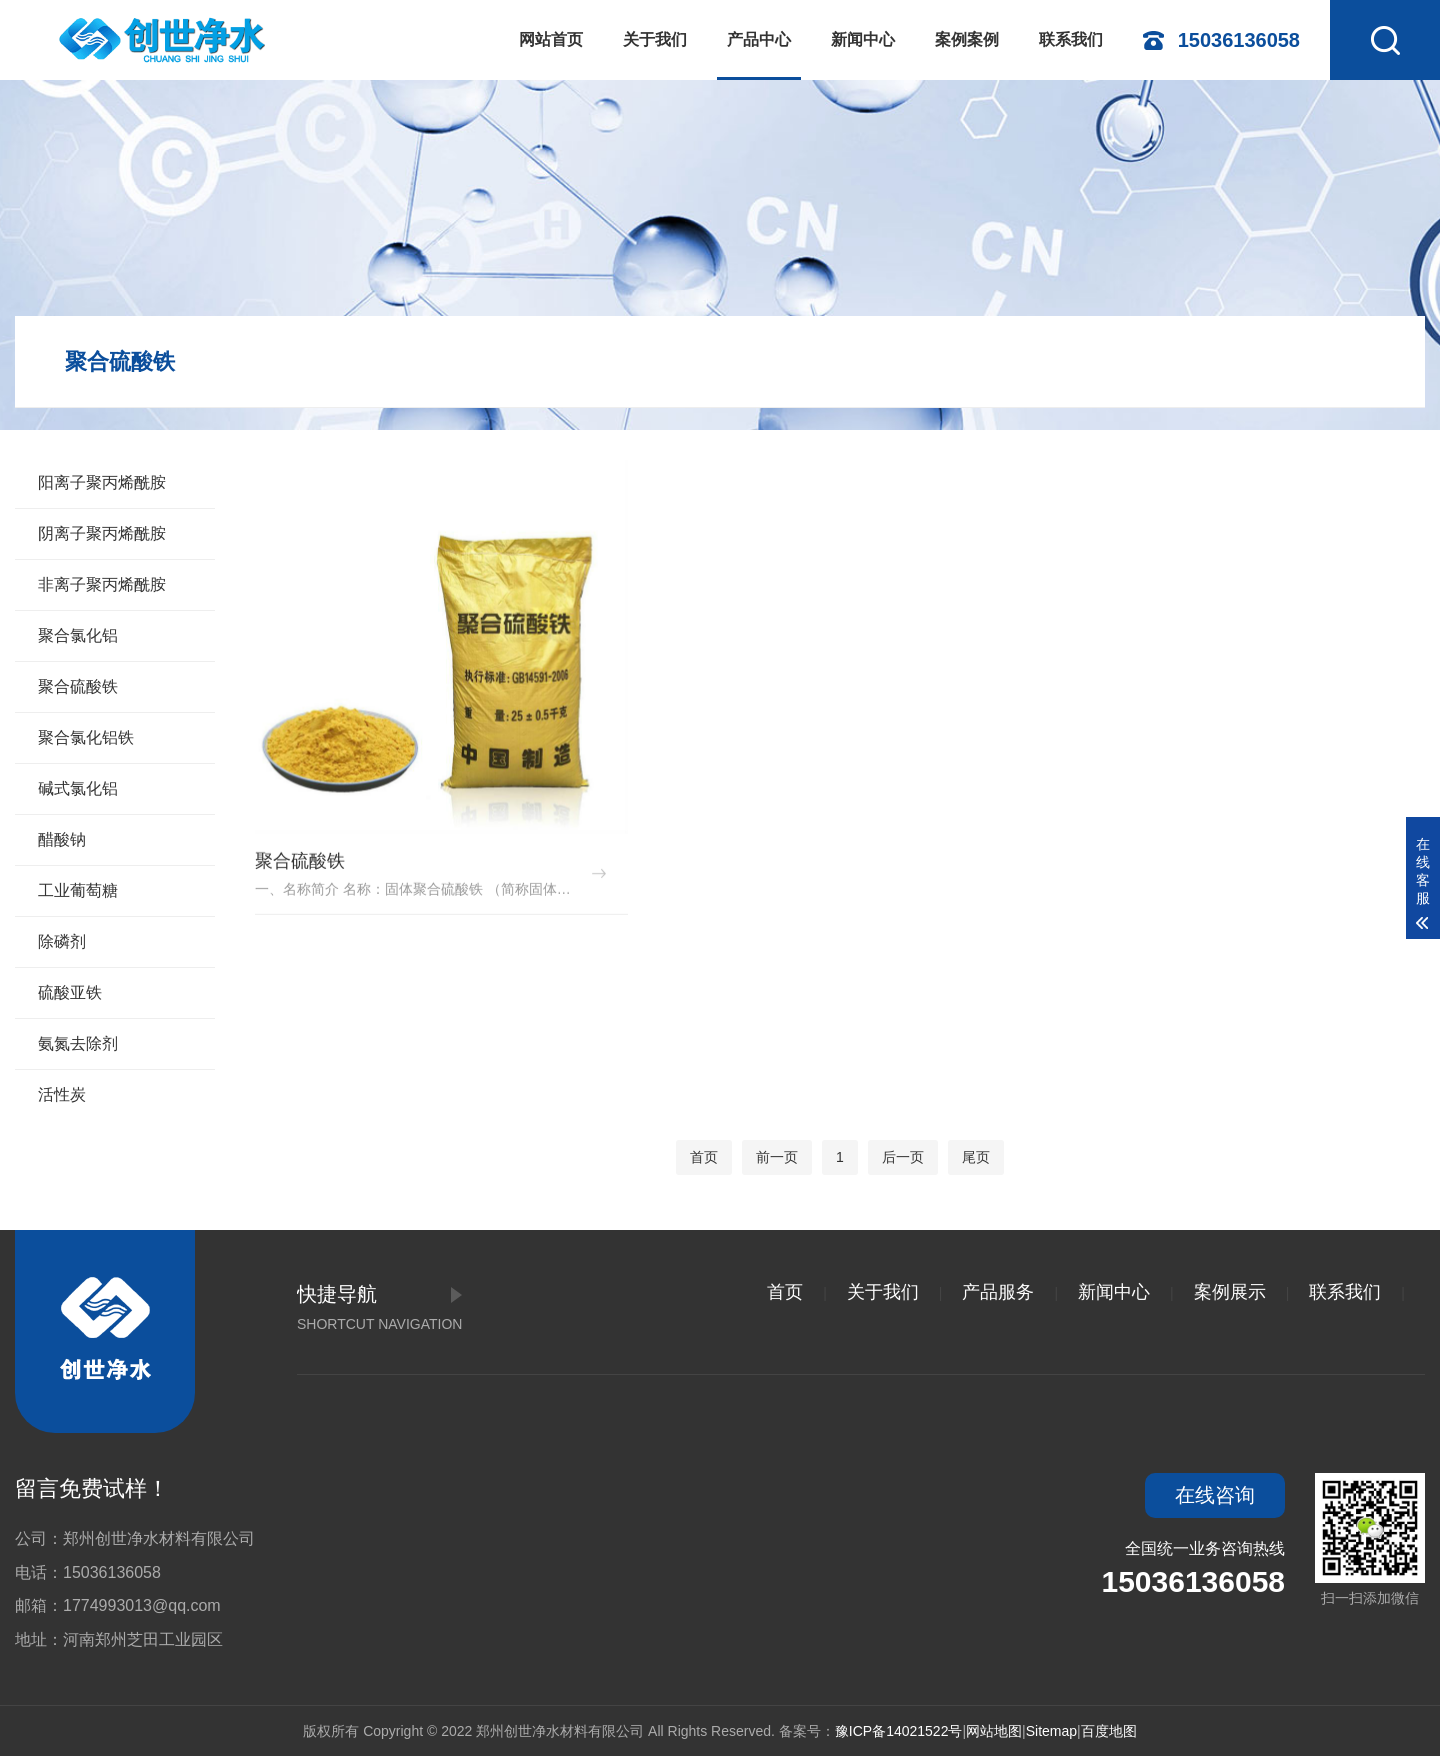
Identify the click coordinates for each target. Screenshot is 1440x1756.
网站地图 (994, 1731)
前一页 (777, 1157)
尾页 (976, 1157)
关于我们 (655, 39)
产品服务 (998, 1292)
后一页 (903, 1157)
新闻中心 (863, 39)
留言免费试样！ (92, 1488)
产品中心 (759, 39)
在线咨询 (1215, 1495)
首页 (704, 1157)
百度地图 (1109, 1731)
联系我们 (1071, 39)
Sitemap (1051, 1731)
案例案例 (967, 39)
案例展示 (1230, 1292)
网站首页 (551, 39)
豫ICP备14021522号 (899, 1731)
